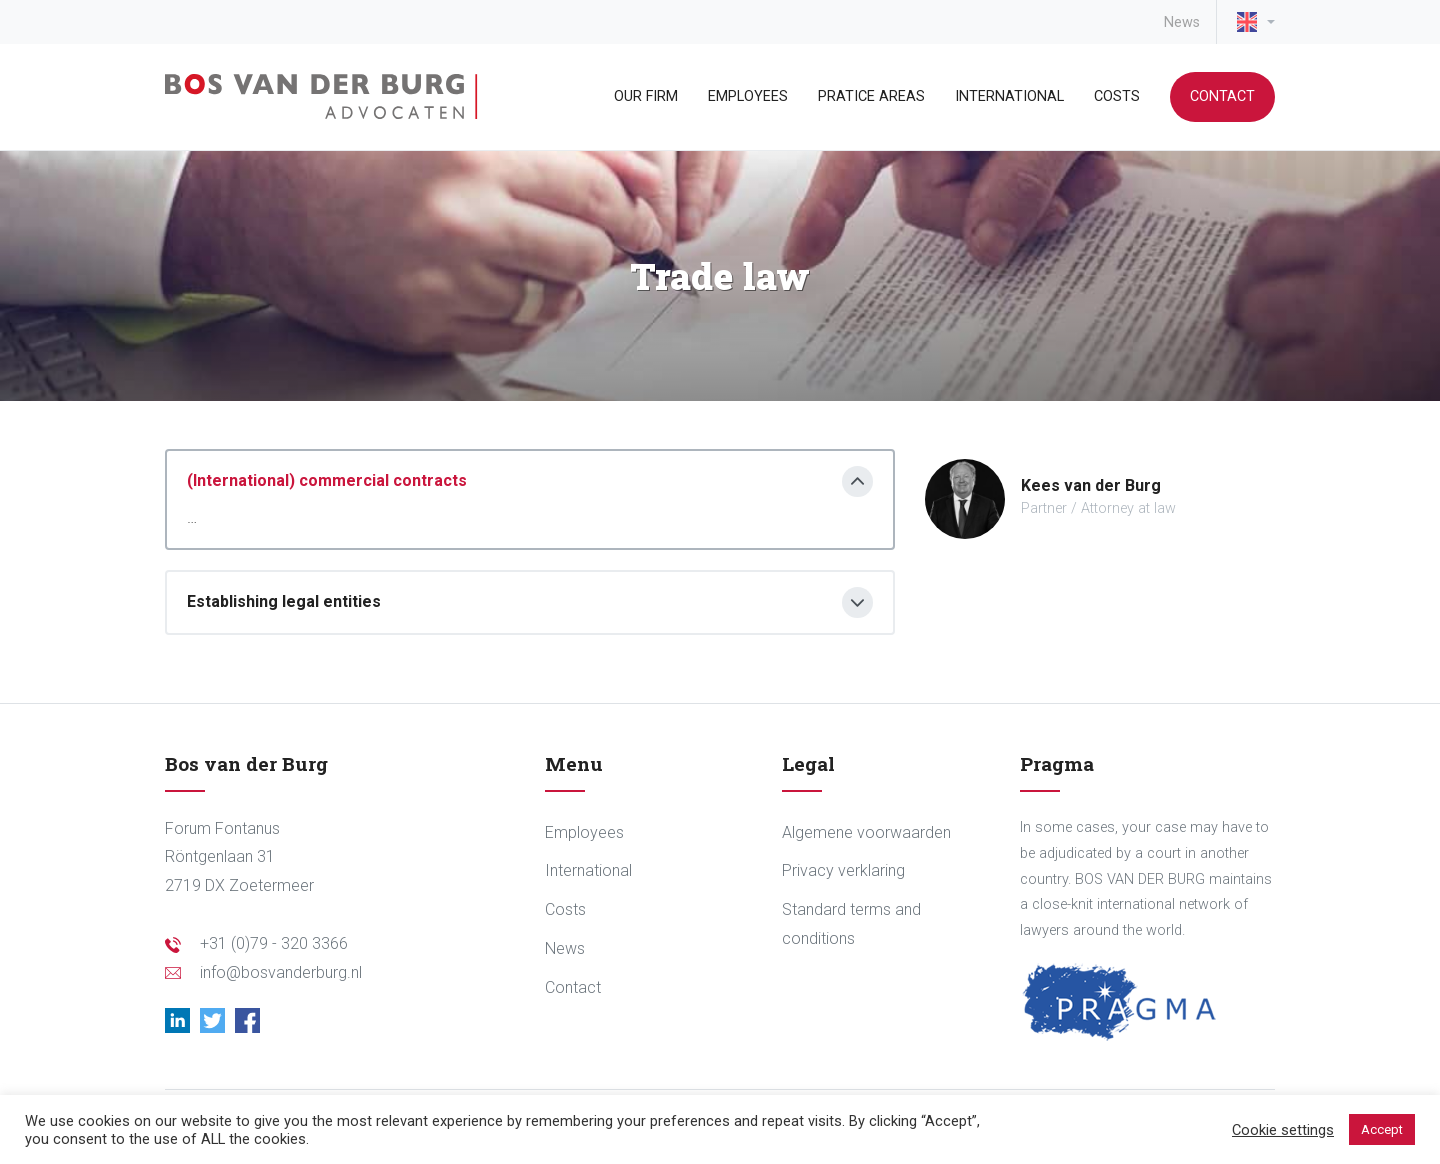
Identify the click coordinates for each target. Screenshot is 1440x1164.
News (1182, 22)
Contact (1222, 96)
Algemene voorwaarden (866, 832)
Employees (748, 96)
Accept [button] (1382, 1129)
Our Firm (646, 96)
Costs (1117, 96)
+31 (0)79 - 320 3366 (274, 943)
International (1009, 96)
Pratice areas (871, 96)
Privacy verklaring (843, 870)
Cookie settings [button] (1283, 1130)
